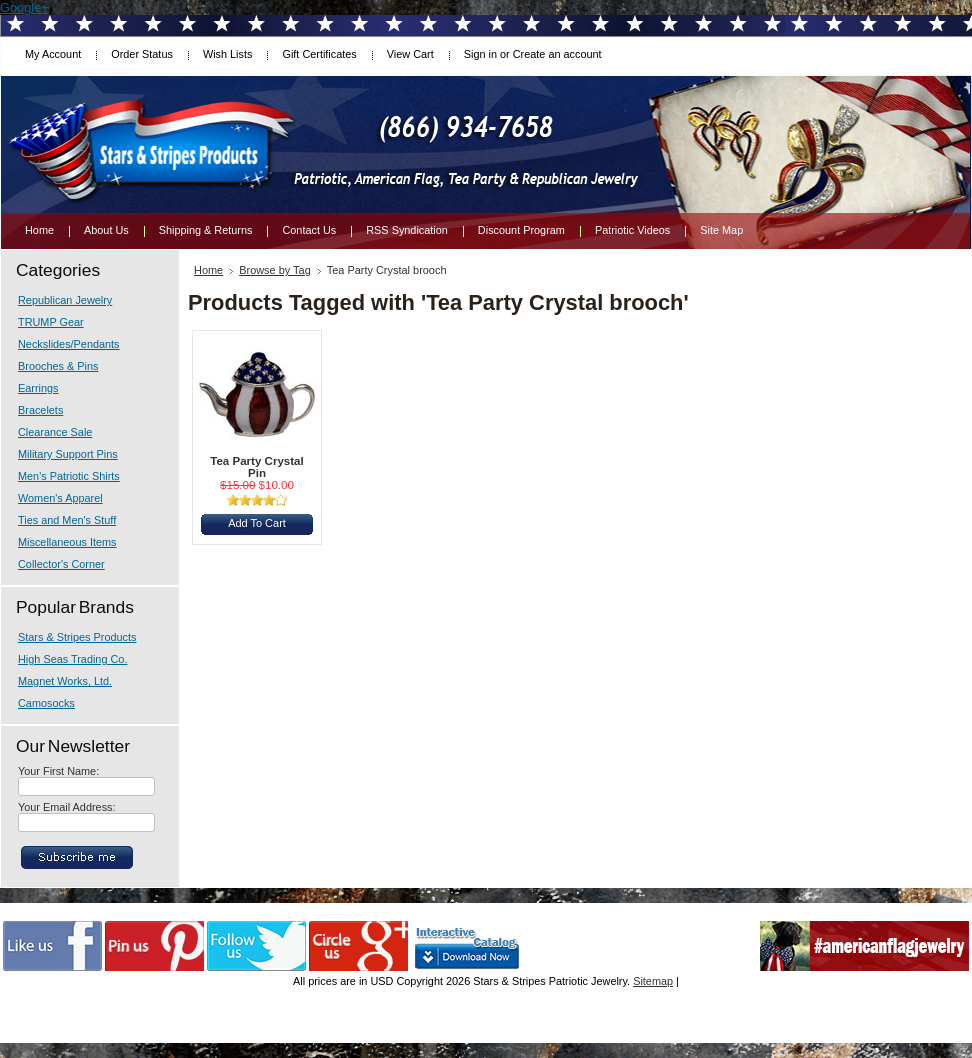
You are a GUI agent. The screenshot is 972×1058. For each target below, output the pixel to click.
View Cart (410, 54)
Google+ (24, 7)
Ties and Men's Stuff (67, 520)
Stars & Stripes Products (77, 637)
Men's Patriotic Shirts (69, 476)
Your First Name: (58, 771)
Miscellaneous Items (67, 542)
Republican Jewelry (65, 300)
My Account (53, 54)
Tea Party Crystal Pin (257, 467)
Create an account (557, 54)
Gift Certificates (319, 54)
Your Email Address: (67, 807)
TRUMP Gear (51, 322)
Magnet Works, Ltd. (65, 681)
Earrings (38, 388)
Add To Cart (257, 523)
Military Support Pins (68, 454)
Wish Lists (228, 54)
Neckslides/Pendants (69, 344)
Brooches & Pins (58, 366)
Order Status (142, 54)
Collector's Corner (61, 564)
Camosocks (46, 703)
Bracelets (40, 410)
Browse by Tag (275, 270)
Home (208, 270)
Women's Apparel (60, 498)
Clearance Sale (55, 432)
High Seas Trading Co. (72, 659)
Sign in (480, 54)
